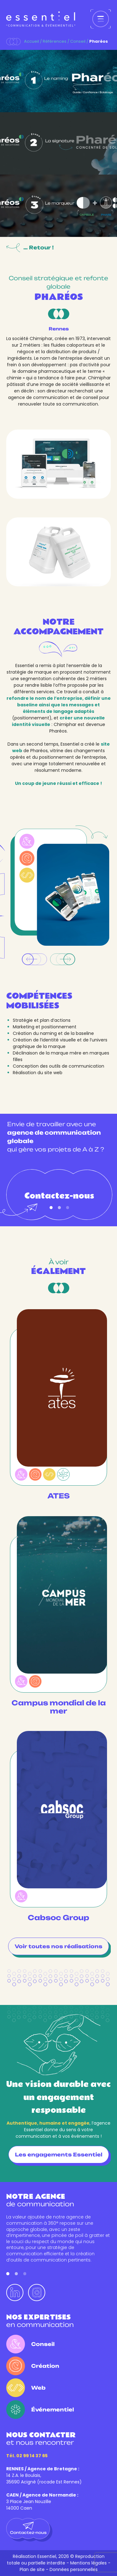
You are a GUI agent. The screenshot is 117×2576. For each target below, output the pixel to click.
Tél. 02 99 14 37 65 (27, 2456)
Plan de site (32, 2569)
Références (54, 41)
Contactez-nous (59, 1199)
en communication (40, 2320)
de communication (40, 2200)
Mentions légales (88, 2563)
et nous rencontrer (41, 2438)
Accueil (31, 41)
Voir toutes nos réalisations (58, 1946)
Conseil (77, 41)
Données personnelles (74, 2569)
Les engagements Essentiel (58, 2154)
